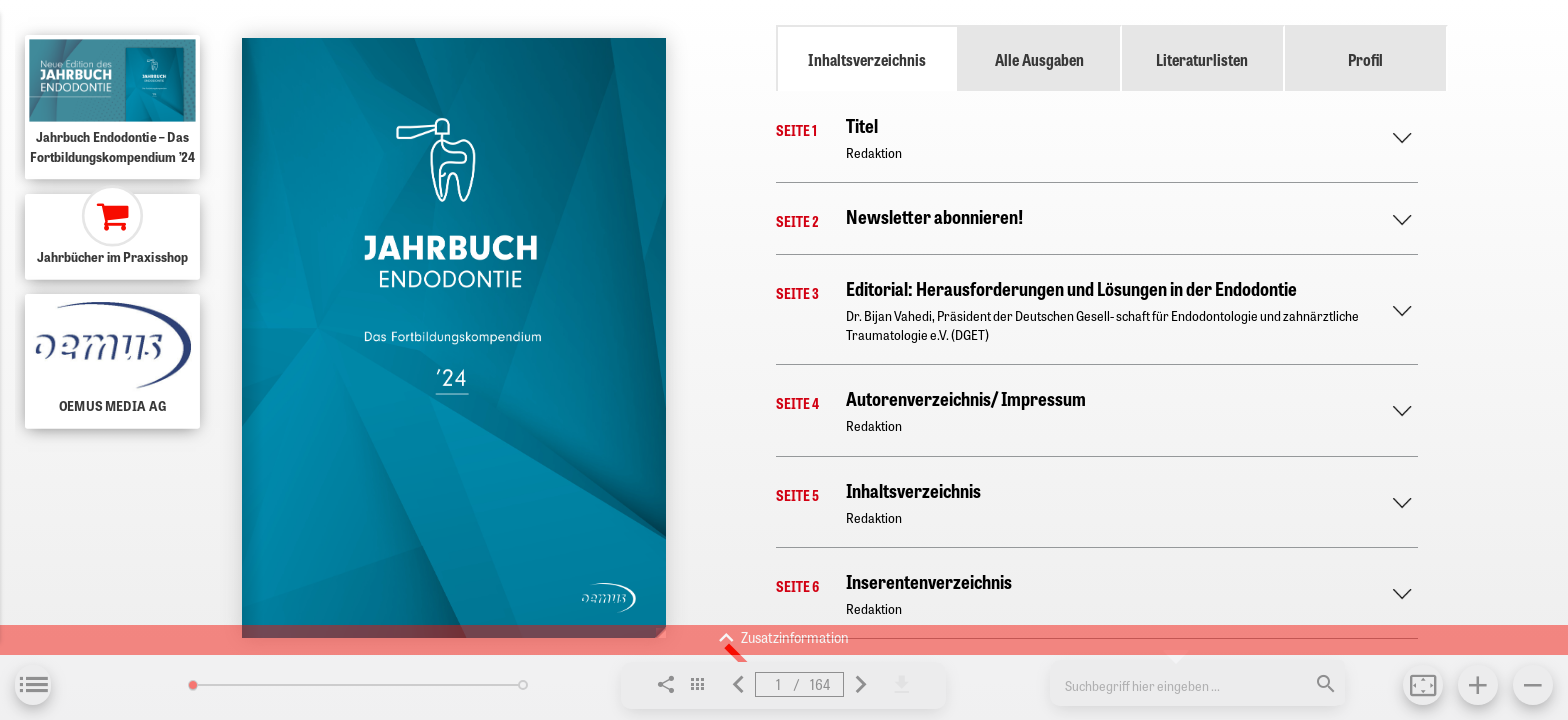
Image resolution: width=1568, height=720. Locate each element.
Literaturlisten (1202, 59)
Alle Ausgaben (1039, 59)
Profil (1365, 59)
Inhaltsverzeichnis (867, 59)
